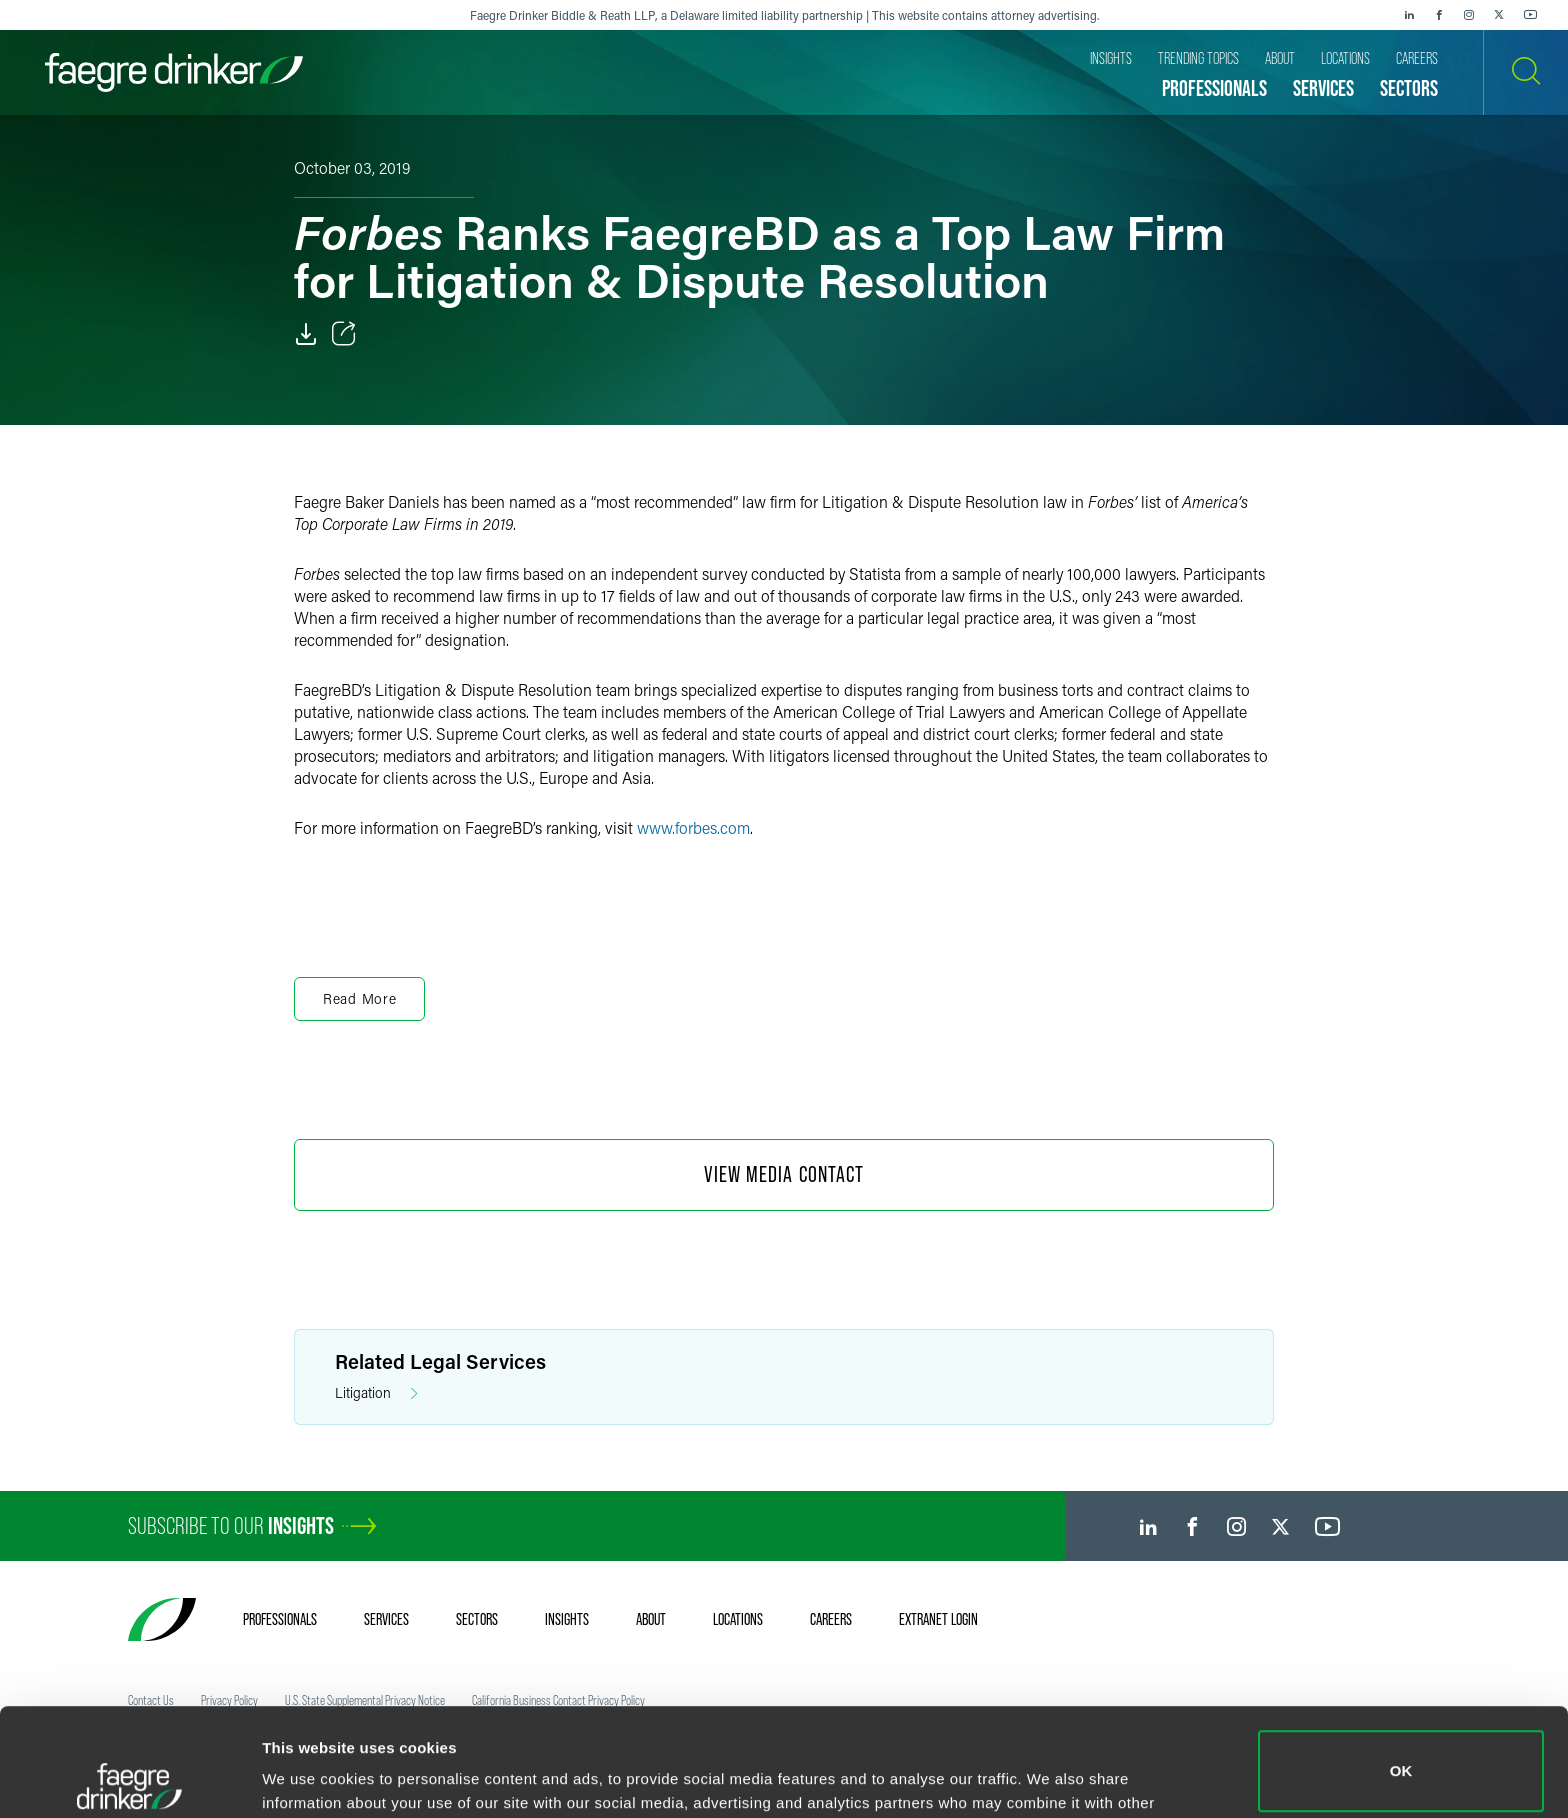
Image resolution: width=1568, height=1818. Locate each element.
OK (1401, 1663)
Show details (308, 1774)
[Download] (306, 334)
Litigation (376, 1393)
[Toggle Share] (344, 334)
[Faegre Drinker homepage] (174, 72)
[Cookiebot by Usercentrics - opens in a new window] (129, 1779)
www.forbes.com (693, 827)
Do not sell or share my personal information (1401, 1752)
